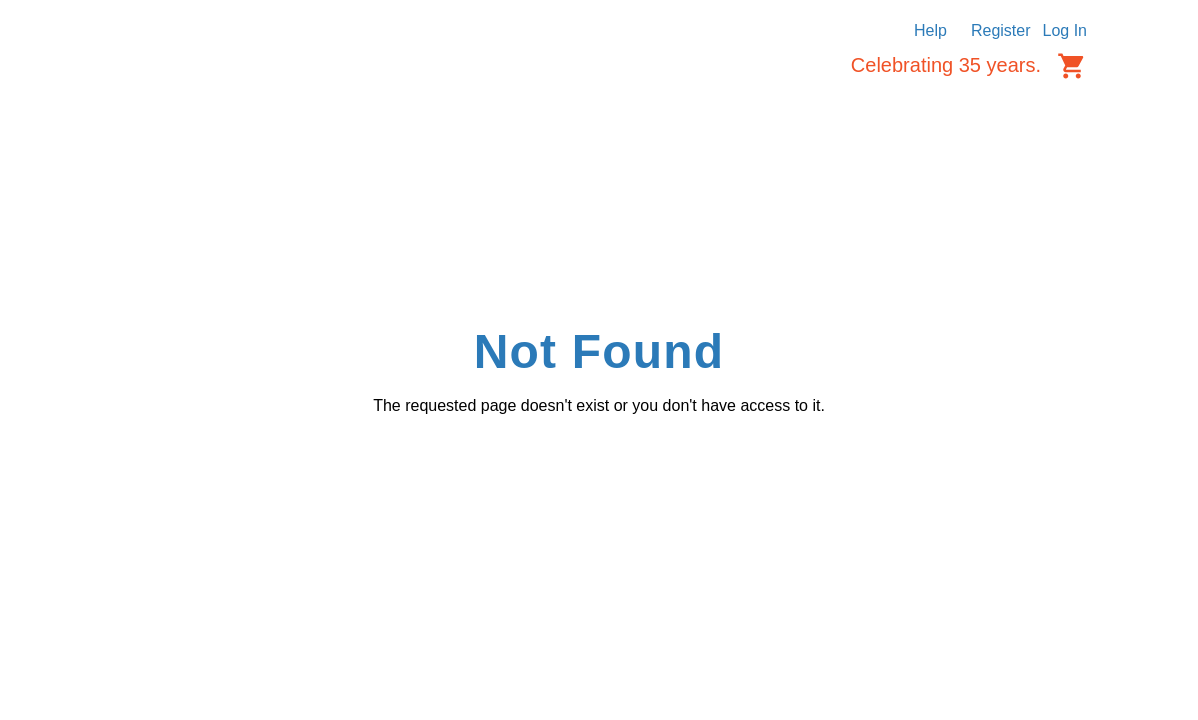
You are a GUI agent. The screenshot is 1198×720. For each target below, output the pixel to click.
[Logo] (161, 71)
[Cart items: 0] (1072, 66)
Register (1001, 30)
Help (930, 30)
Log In (1065, 30)
